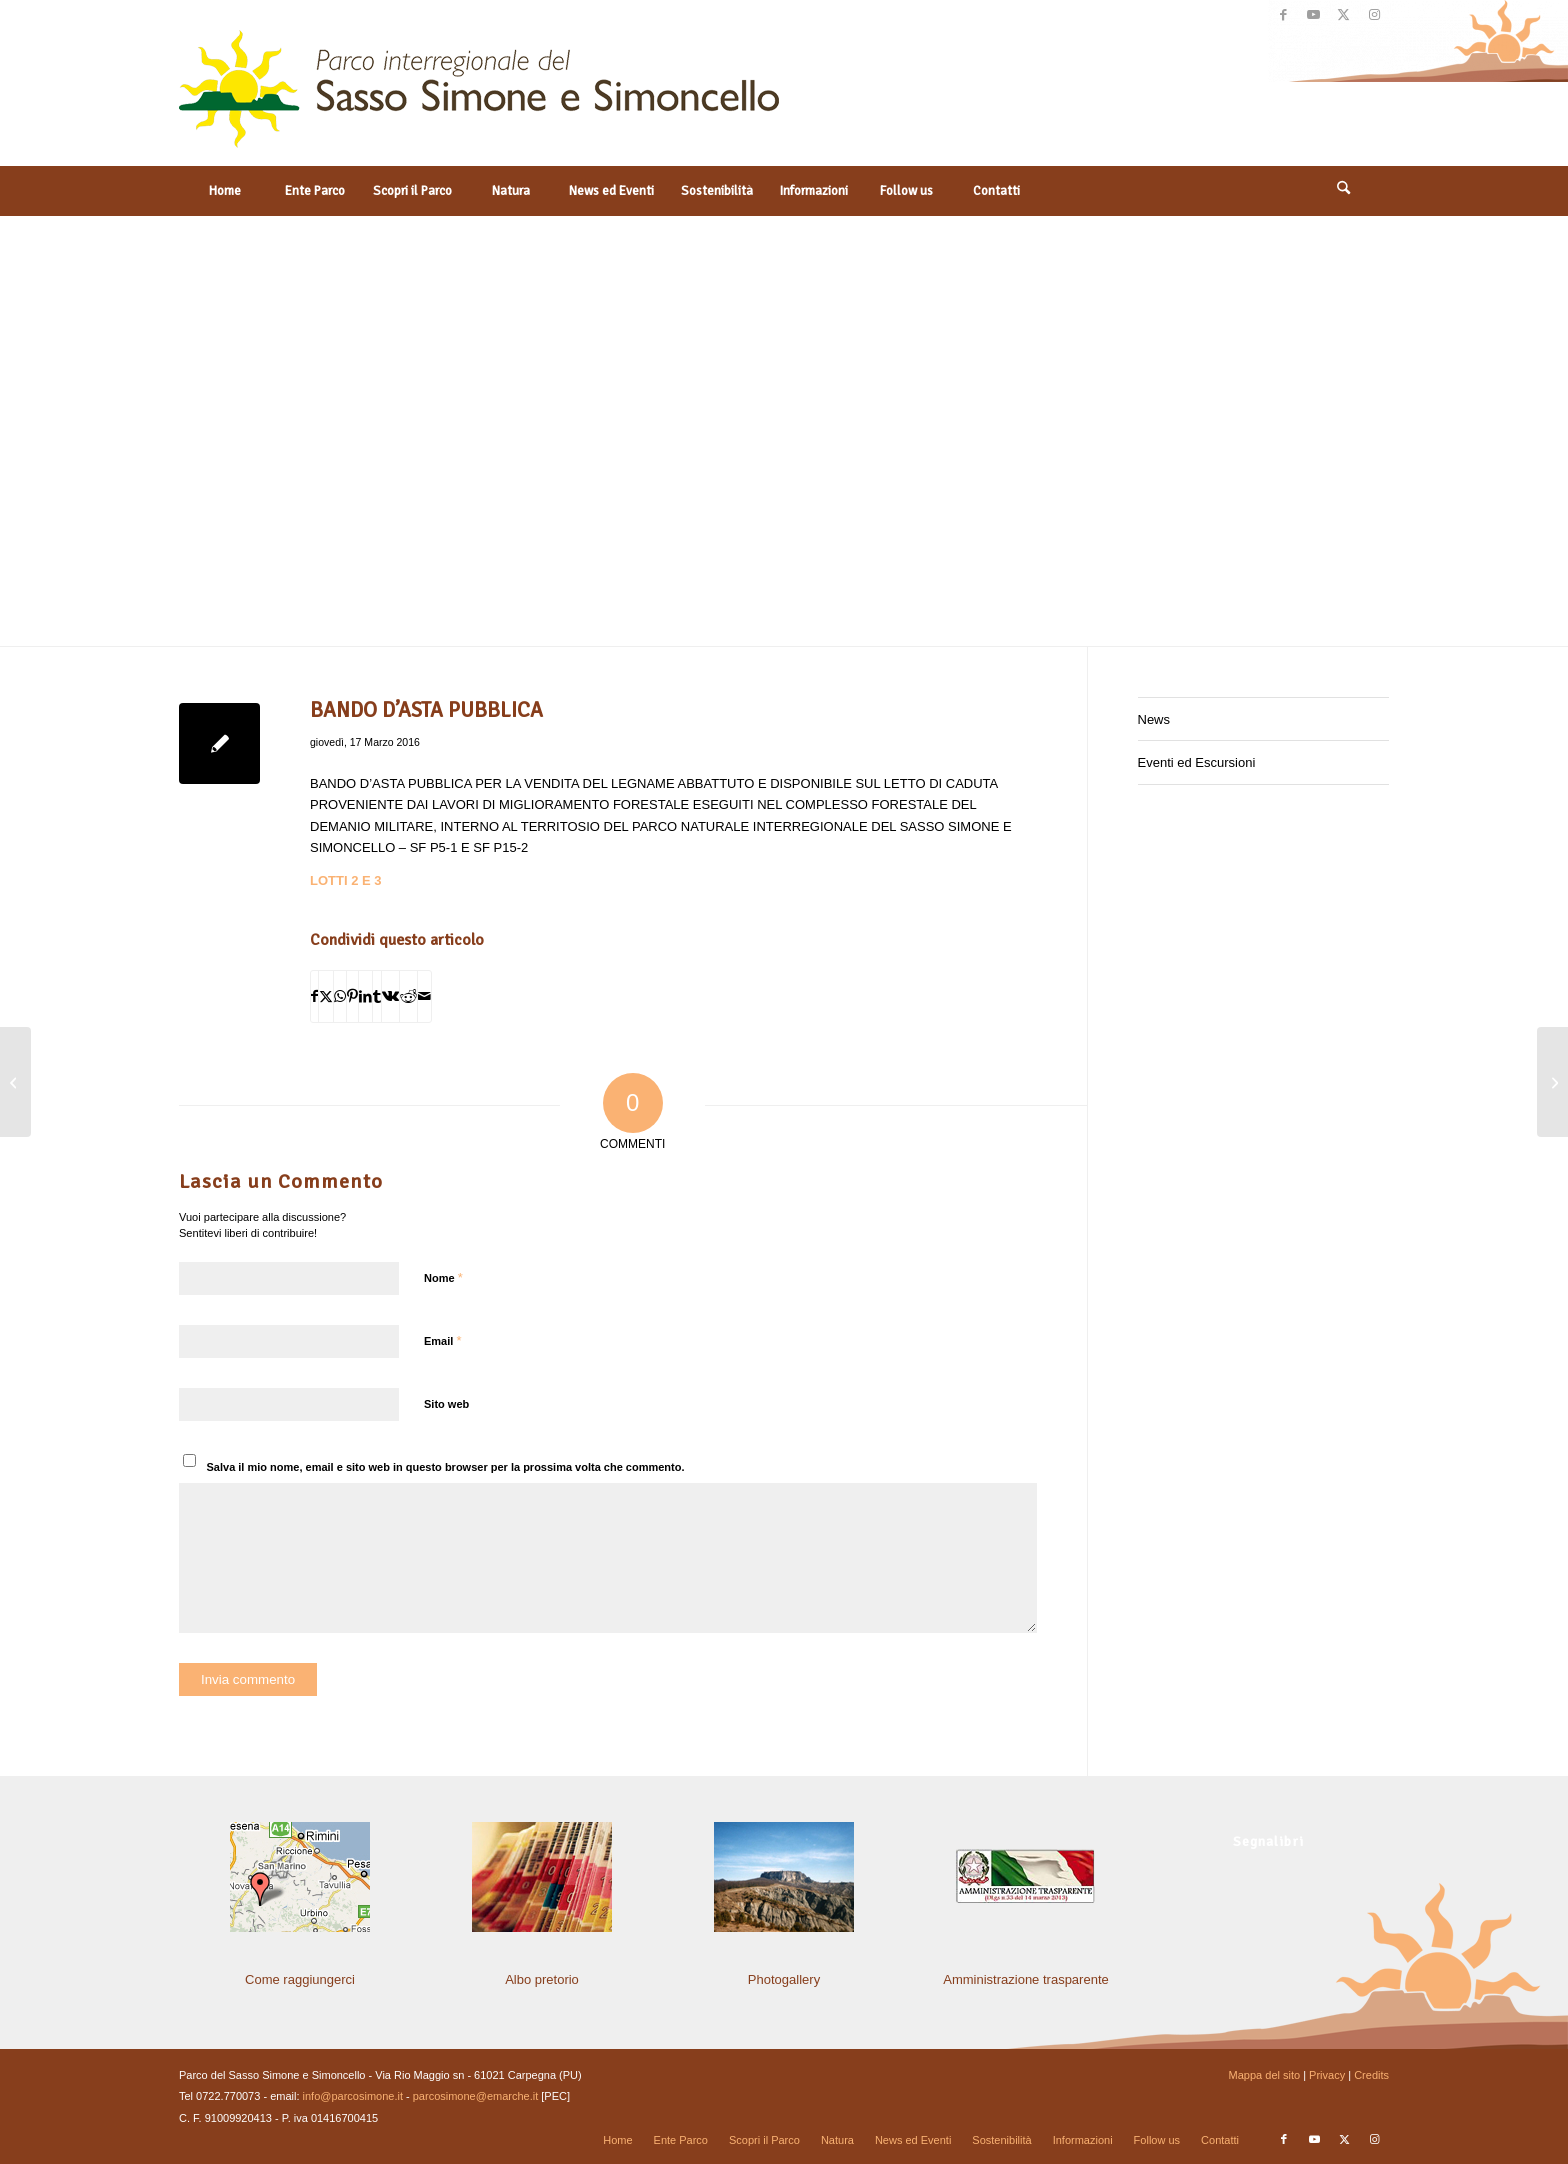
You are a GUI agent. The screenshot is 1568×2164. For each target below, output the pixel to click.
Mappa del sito (1265, 2075)
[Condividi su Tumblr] (377, 996)
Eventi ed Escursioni (1197, 762)
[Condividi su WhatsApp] (340, 996)
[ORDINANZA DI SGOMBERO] (15, 1082)
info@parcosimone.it (353, 2096)
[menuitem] (224, 191)
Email (442, 1340)
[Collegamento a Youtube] (1313, 15)
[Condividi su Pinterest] (352, 996)
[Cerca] (1344, 191)
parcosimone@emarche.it (476, 2096)
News (1154, 719)
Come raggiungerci (300, 1979)
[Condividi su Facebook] (314, 996)
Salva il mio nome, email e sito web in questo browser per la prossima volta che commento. (446, 1467)
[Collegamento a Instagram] (1374, 15)
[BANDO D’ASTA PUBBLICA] (1552, 1082)
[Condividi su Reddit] (408, 996)
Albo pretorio (542, 1979)
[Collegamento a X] (1343, 15)
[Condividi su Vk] (390, 996)
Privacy (1327, 2075)
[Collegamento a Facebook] (1283, 15)
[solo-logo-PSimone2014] (479, 98)
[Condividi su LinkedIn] (365, 996)
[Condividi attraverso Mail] (424, 996)
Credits (1371, 2075)
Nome (443, 1277)
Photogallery (784, 1979)
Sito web (446, 1404)
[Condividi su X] (326, 996)
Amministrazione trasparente (1025, 1979)
